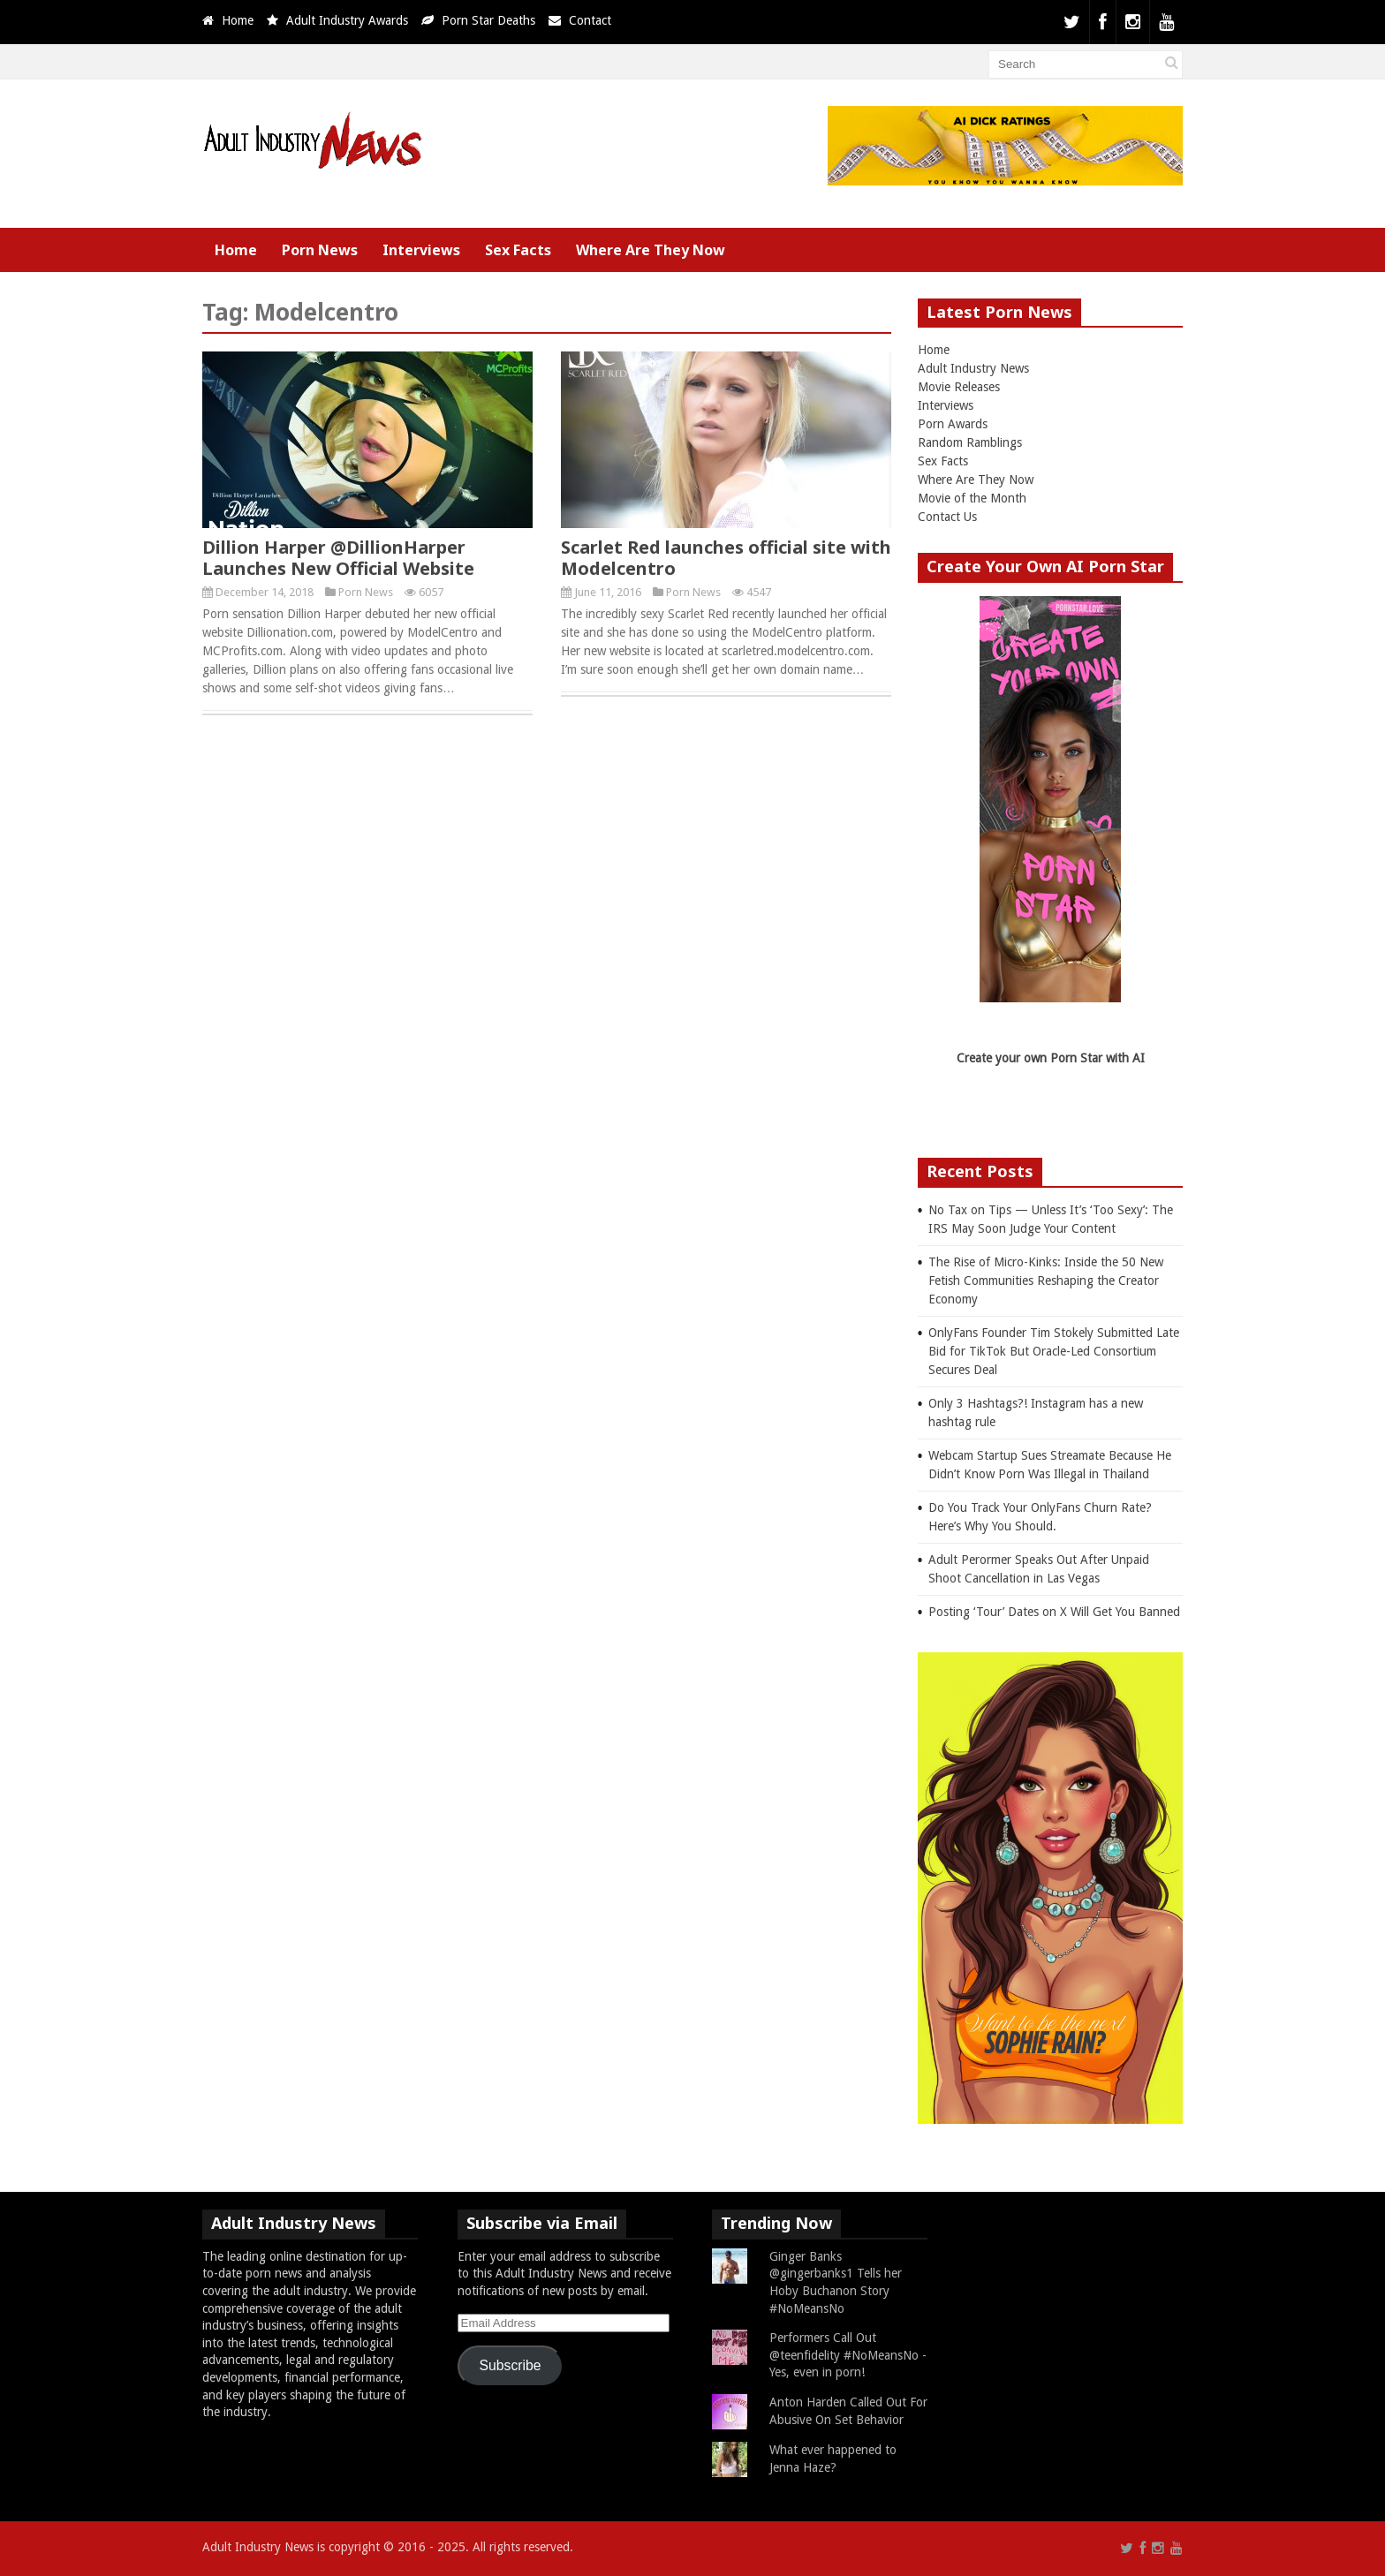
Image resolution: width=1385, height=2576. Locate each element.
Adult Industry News (973, 368)
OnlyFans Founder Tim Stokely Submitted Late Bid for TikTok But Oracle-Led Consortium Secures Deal (1053, 1351)
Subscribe (510, 2365)
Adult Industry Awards (347, 20)
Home (238, 20)
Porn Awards (953, 424)
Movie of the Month (972, 498)
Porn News (320, 250)
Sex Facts (518, 250)
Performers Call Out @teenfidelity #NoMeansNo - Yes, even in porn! (848, 2354)
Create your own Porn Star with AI (1051, 1058)
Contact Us (947, 517)
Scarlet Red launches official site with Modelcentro (726, 557)
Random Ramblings (970, 442)
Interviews (421, 250)
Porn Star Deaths (488, 20)
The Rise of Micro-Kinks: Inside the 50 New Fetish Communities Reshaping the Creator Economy (1045, 1280)
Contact (590, 20)
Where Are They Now (650, 250)
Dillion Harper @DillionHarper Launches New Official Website (338, 557)
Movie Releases (959, 387)
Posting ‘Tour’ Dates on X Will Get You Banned (1054, 1612)
